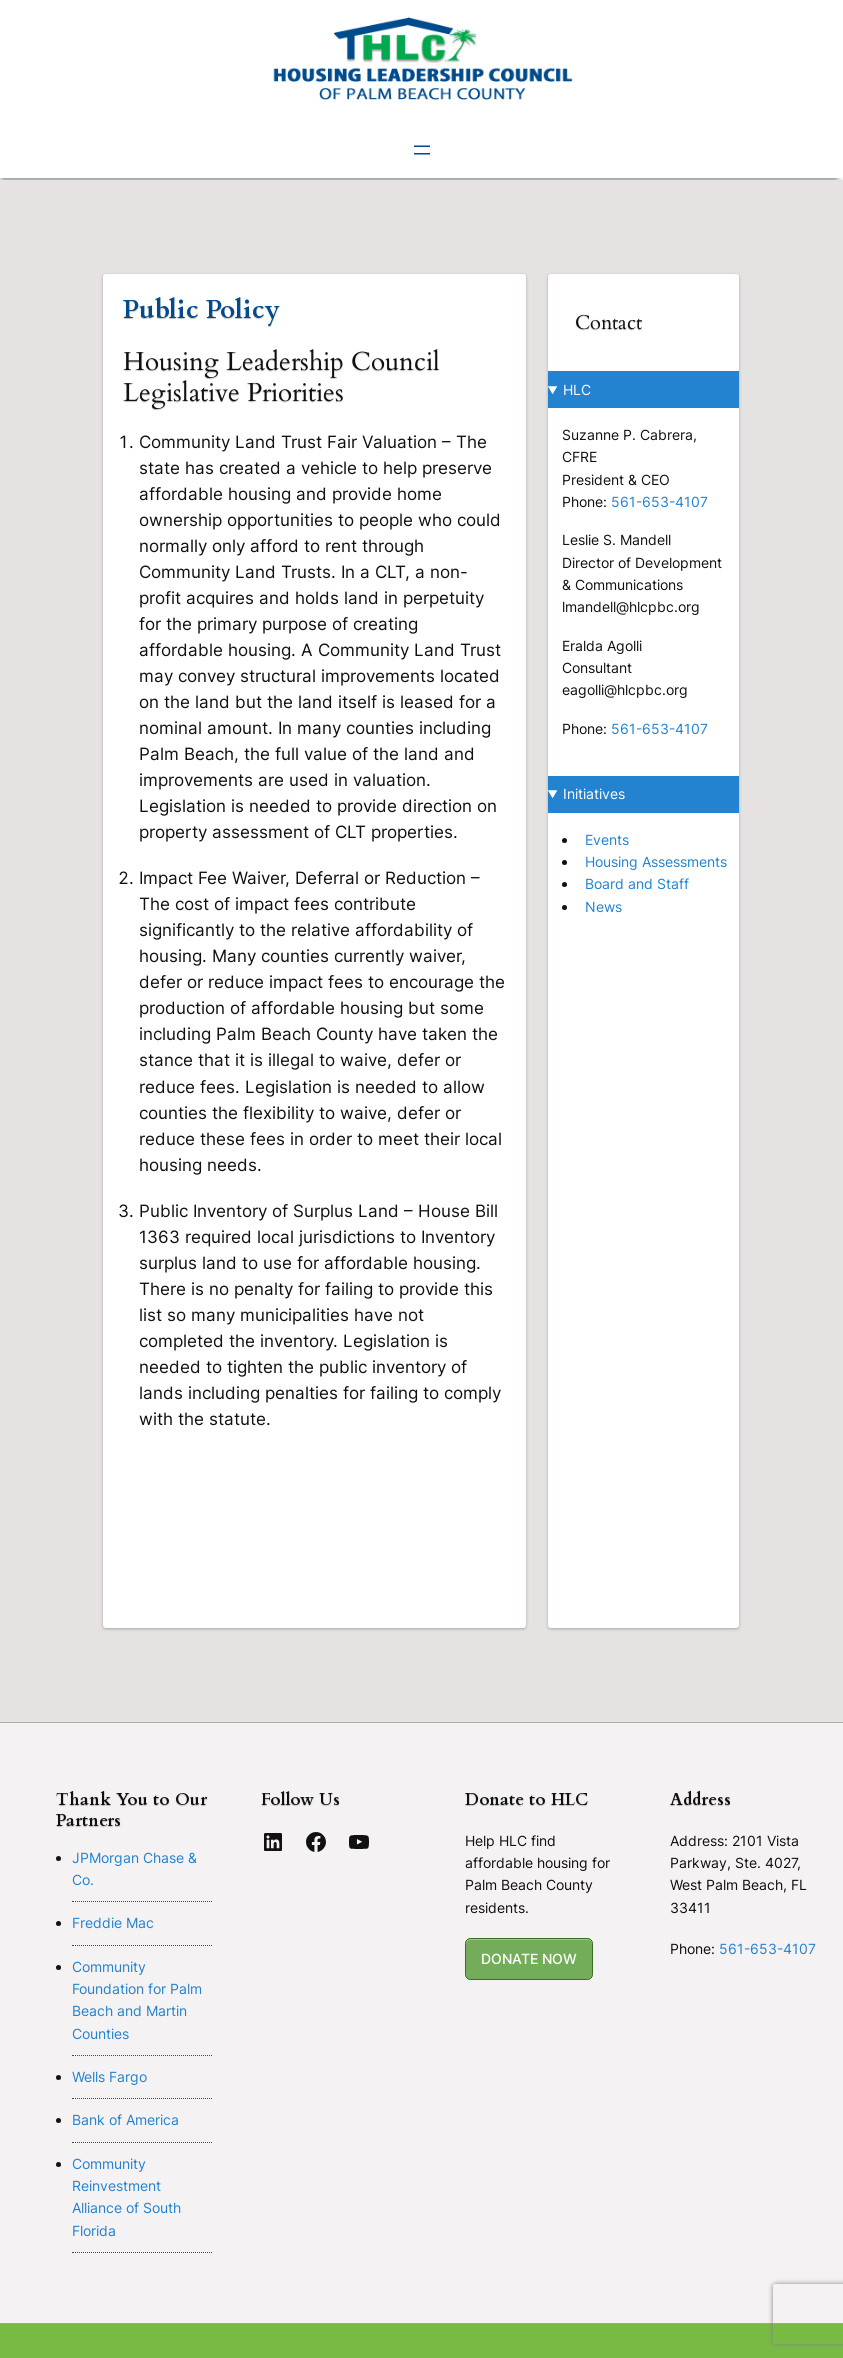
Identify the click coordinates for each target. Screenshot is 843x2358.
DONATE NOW (529, 1958)
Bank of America (125, 2119)
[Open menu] (422, 150)
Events (607, 839)
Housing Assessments (656, 861)
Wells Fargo (109, 2076)
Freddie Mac (113, 1922)
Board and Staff (637, 883)
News (603, 906)
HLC (577, 389)
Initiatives (594, 793)
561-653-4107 (659, 501)
